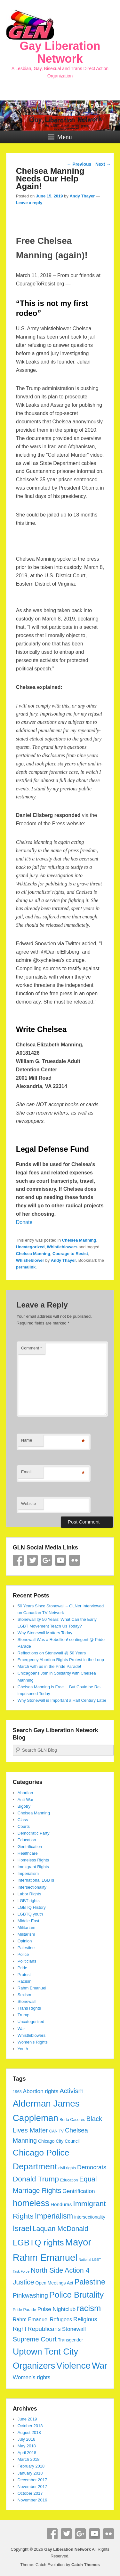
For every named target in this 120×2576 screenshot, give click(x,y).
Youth (23, 2048)
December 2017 (32, 2479)
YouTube (60, 1560)
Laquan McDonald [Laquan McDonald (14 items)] (60, 2229)
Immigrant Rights (33, 1866)
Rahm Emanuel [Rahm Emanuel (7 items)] (31, 2319)
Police (23, 1954)
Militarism (26, 1934)
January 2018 (30, 2473)
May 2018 (27, 2446)
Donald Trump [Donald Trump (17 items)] (36, 2179)
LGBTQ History (32, 1907)
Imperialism (28, 1873)
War (21, 2028)
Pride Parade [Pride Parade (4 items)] (24, 2310)
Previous (79, 164)
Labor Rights (29, 1894)
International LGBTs (36, 1880)
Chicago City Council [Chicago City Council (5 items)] (59, 2141)
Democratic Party (34, 1833)
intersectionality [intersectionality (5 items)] (89, 2217)
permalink (26, 1267)
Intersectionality (32, 1887)
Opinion (25, 1941)
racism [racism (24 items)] (89, 2308)
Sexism (24, 1994)
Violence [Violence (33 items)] (73, 2366)
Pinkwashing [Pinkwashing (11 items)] (30, 2295)
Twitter (32, 1560)
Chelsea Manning (79, 1240)
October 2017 (30, 2493)
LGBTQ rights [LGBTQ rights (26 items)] (38, 2242)
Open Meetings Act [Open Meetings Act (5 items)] (54, 2282)
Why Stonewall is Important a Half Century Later (62, 1700)
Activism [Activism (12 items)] (72, 2090)
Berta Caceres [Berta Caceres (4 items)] (72, 2119)
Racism (24, 1981)
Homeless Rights (33, 1860)
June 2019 (27, 2419)
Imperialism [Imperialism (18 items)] (54, 2216)
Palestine (26, 1947)
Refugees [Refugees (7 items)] (61, 2319)
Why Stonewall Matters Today (45, 1632)
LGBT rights (29, 1900)
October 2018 (30, 2425)
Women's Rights (33, 2042)
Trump (23, 2014)
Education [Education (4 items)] (69, 2180)
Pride (22, 1967)
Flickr (74, 1560)
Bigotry (24, 1806)
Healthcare (28, 1853)
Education (27, 1839)
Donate (24, 1222)
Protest (24, 1974)
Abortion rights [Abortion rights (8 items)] (40, 2091)
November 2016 (32, 2500)
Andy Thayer (82, 196)
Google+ (46, 1560)
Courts (24, 1826)
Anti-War (26, 1799)
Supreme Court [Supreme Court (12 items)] (35, 2339)
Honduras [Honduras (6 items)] (61, 2204)
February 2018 (31, 2466)
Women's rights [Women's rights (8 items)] (32, 2377)
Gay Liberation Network (60, 52)
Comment (31, 1348)
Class (23, 1819)
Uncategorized (30, 1246)
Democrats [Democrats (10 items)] (91, 2167)
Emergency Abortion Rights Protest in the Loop (61, 1659)
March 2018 (29, 2459)
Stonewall (27, 2001)
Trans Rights (29, 2008)
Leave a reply (29, 202)
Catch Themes (85, 2564)
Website (28, 1503)
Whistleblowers (62, 1246)
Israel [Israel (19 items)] (22, 2228)
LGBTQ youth (30, 1914)
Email (26, 1471)
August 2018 (29, 2432)
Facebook (18, 1560)
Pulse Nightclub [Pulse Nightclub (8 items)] (56, 2309)
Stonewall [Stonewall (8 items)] (74, 2329)
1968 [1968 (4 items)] (17, 2092)
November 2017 (32, 2486)
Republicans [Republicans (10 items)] (44, 2328)
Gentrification (30, 1846)
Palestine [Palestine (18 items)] (90, 2282)
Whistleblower (30, 1260)
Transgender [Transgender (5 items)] (70, 2339)
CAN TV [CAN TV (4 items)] (56, 2131)
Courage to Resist (70, 1253)
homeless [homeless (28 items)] (31, 2203)
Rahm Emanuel (32, 1988)
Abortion (25, 1792)
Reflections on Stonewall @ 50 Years (52, 1653)
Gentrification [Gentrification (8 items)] (78, 2191)
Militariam (27, 1927)
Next (103, 164)
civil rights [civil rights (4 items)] (67, 2168)
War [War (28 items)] (99, 2366)
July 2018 (27, 2439)
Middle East (28, 1920)
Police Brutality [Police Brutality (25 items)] (76, 2294)
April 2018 (27, 2452)
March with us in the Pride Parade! (49, 1666)
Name (26, 1440)
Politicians (27, 1961)
